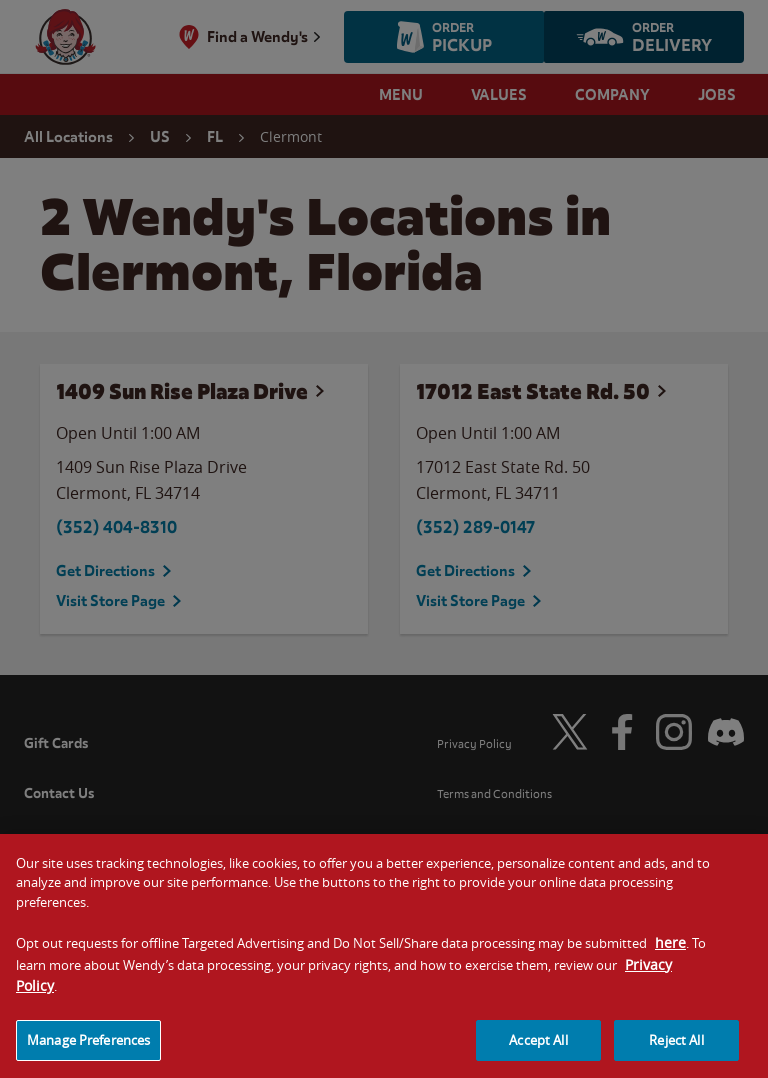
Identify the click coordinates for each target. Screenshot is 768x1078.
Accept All (538, 1051)
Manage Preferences (88, 1051)
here (670, 953)
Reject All (676, 1051)
